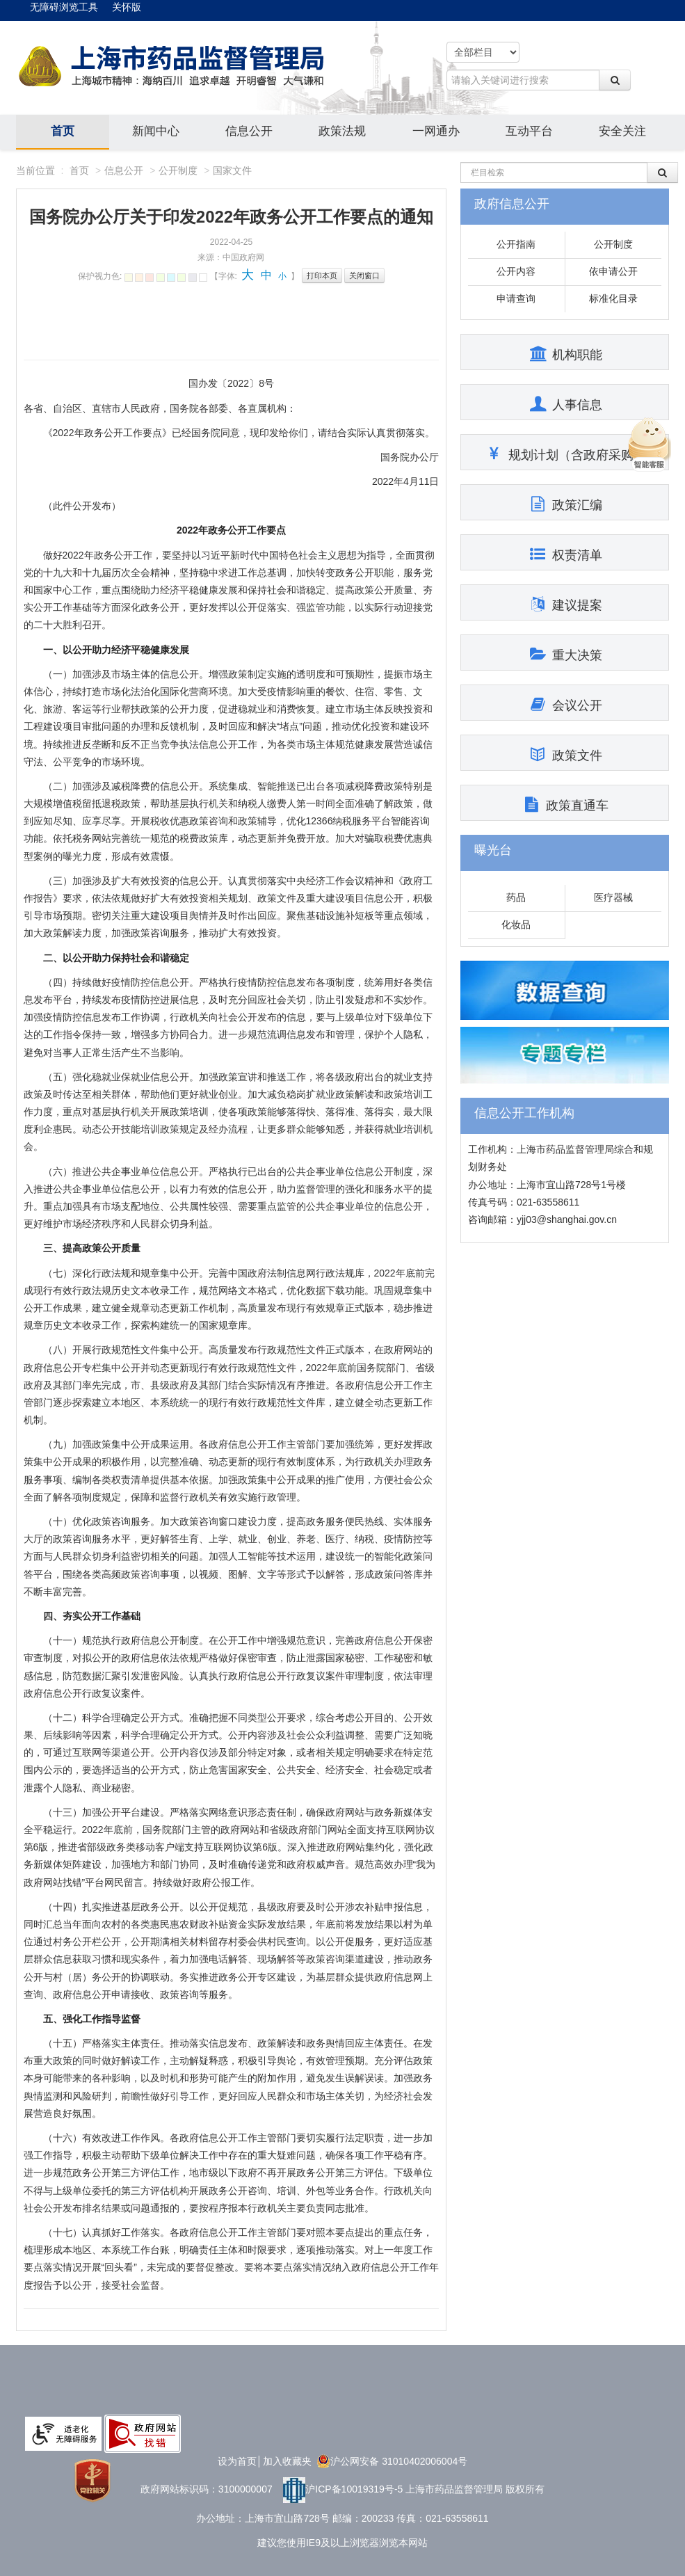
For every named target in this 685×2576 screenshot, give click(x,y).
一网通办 (436, 131)
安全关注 (622, 131)
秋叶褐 (139, 277)
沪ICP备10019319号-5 (343, 2489)
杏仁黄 (128, 277)
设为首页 (237, 2461)
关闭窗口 (364, 275)
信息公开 (249, 131)
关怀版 (126, 7)
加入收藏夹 (287, 2461)
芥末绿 (160, 277)
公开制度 (178, 170)
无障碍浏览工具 (64, 7)
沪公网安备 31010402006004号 (391, 2461)
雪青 (181, 277)
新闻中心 (155, 131)
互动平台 (529, 131)
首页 (62, 131)
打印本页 (322, 275)
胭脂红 (149, 277)
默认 (203, 277)
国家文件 (232, 170)
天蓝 (171, 277)
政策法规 (342, 131)
